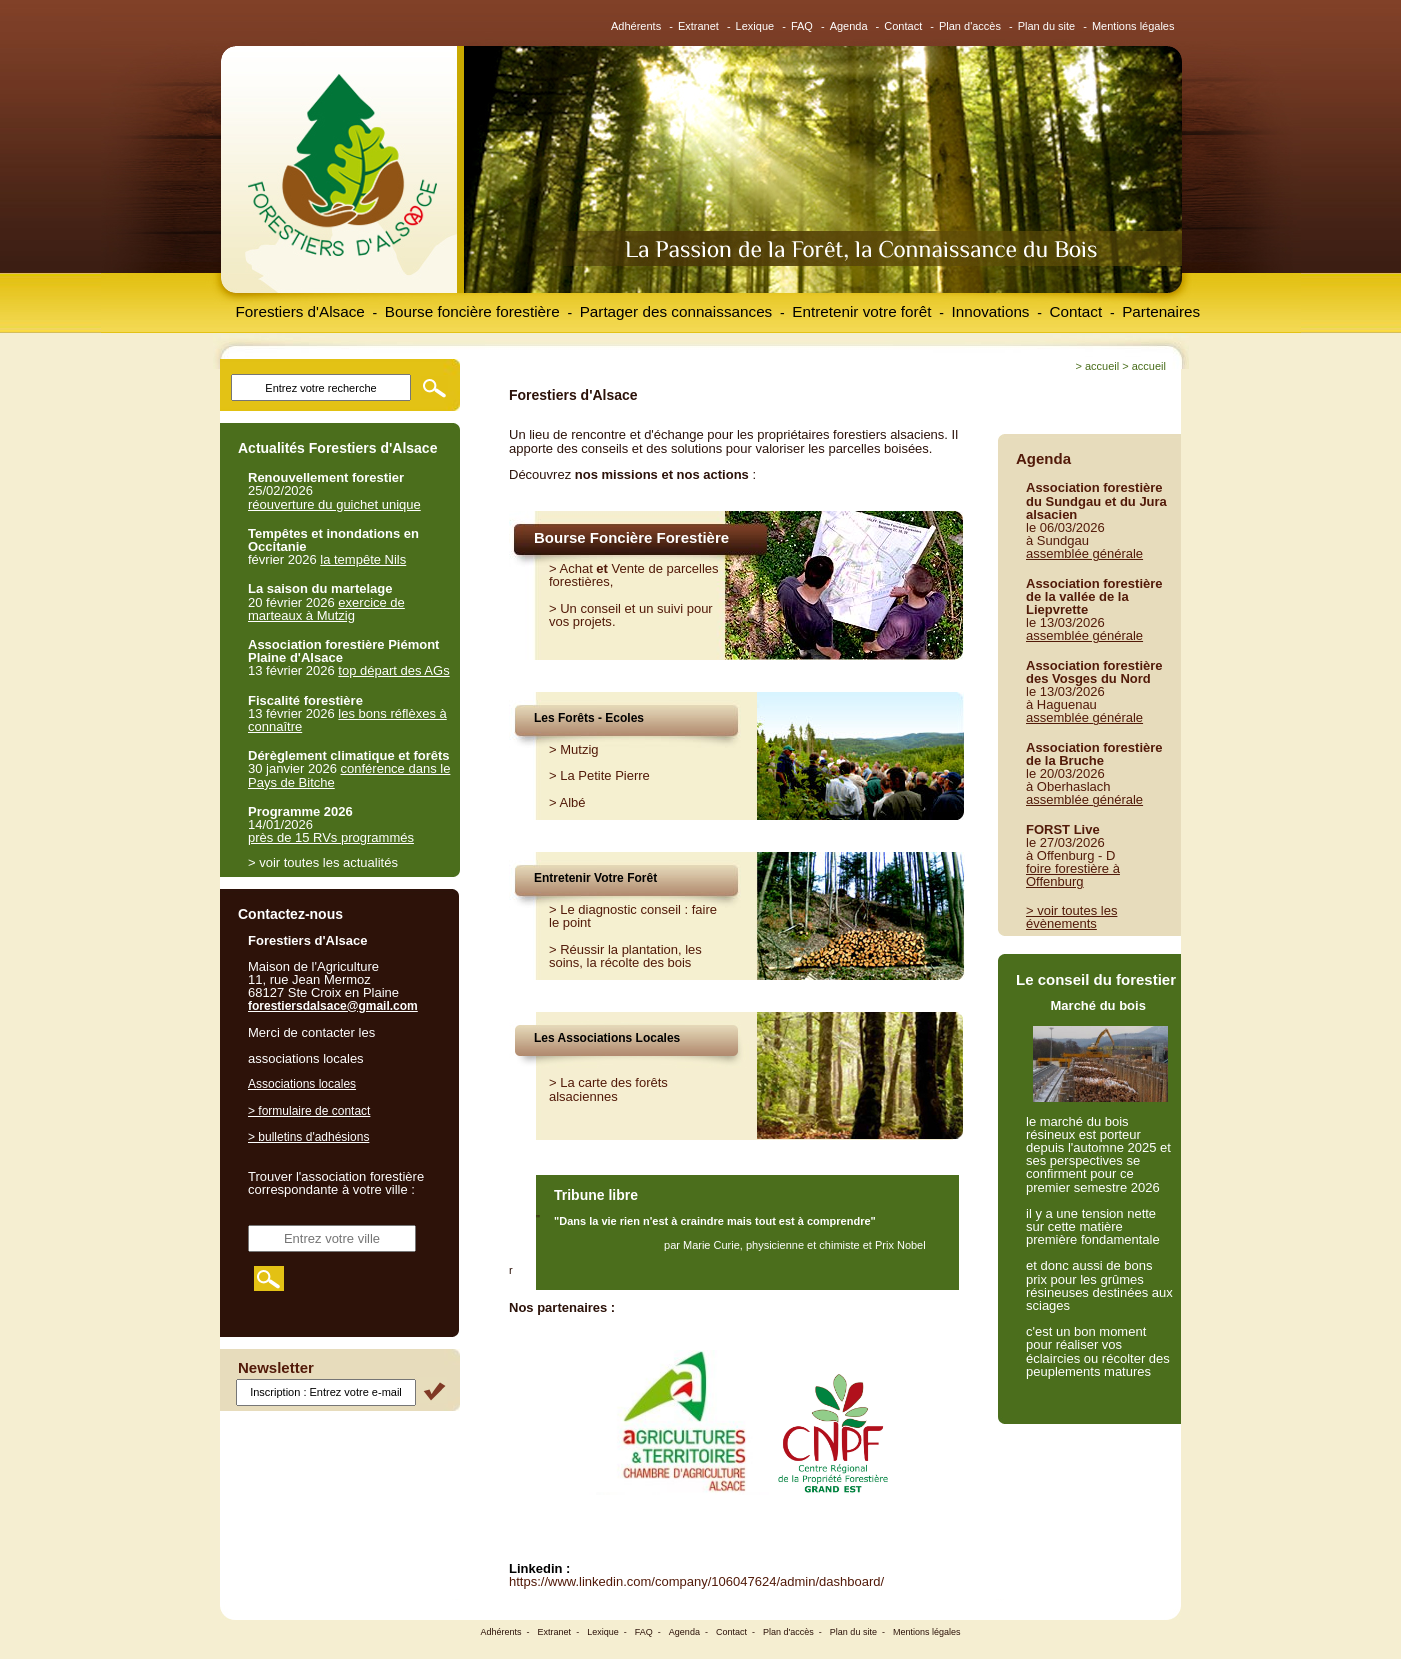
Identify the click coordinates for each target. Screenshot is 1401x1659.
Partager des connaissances (676, 311)
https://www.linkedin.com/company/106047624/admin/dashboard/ (696, 1581)
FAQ (802, 26)
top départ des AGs (393, 670)
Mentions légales (1133, 26)
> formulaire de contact (309, 1111)
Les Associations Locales (607, 1038)
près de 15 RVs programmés (331, 837)
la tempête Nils (363, 559)
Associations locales (302, 1084)
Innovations (990, 311)
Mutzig (579, 749)
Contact (903, 26)
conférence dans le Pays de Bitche (349, 775)
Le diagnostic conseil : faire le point (633, 916)
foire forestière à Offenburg (1073, 875)
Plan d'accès (970, 26)
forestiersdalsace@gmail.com (333, 1006)
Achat (576, 568)
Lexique (755, 26)
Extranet (698, 26)
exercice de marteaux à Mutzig (326, 609)
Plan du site (1046, 26)
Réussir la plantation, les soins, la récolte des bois (625, 956)
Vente (628, 568)
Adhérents (636, 26)
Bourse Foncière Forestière (631, 537)
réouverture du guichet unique (334, 504)
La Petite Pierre (605, 775)
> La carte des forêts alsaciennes (608, 1089)
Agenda (849, 26)
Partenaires (1161, 311)
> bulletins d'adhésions (308, 1137)
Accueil (1102, 366)
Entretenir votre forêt (861, 311)
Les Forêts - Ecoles (589, 718)
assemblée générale (1084, 553)
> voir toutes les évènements (1071, 917)
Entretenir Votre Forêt (595, 878)
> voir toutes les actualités (323, 862)
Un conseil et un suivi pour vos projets (631, 615)
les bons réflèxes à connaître (347, 720)
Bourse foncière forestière (472, 311)
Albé (573, 802)
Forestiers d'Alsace (300, 311)
